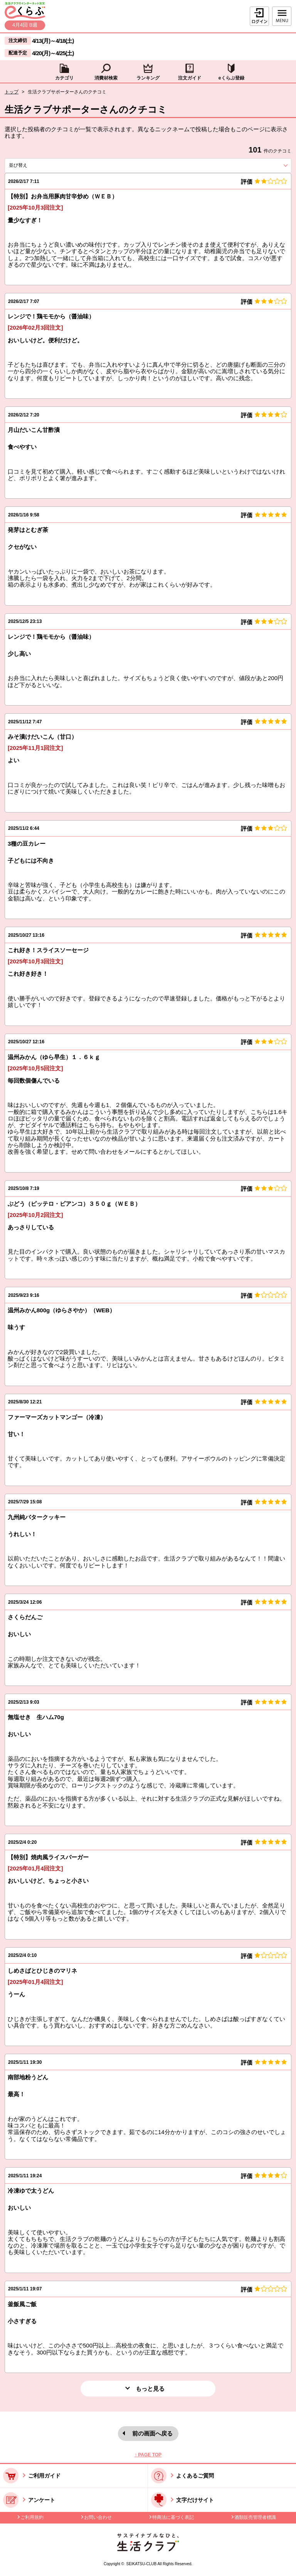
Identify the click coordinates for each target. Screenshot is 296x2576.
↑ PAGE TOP (148, 2455)
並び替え (32, 165)
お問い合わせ (98, 2517)
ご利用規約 (32, 2517)
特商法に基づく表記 (173, 2517)
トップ (11, 92)
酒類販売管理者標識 (255, 2517)
